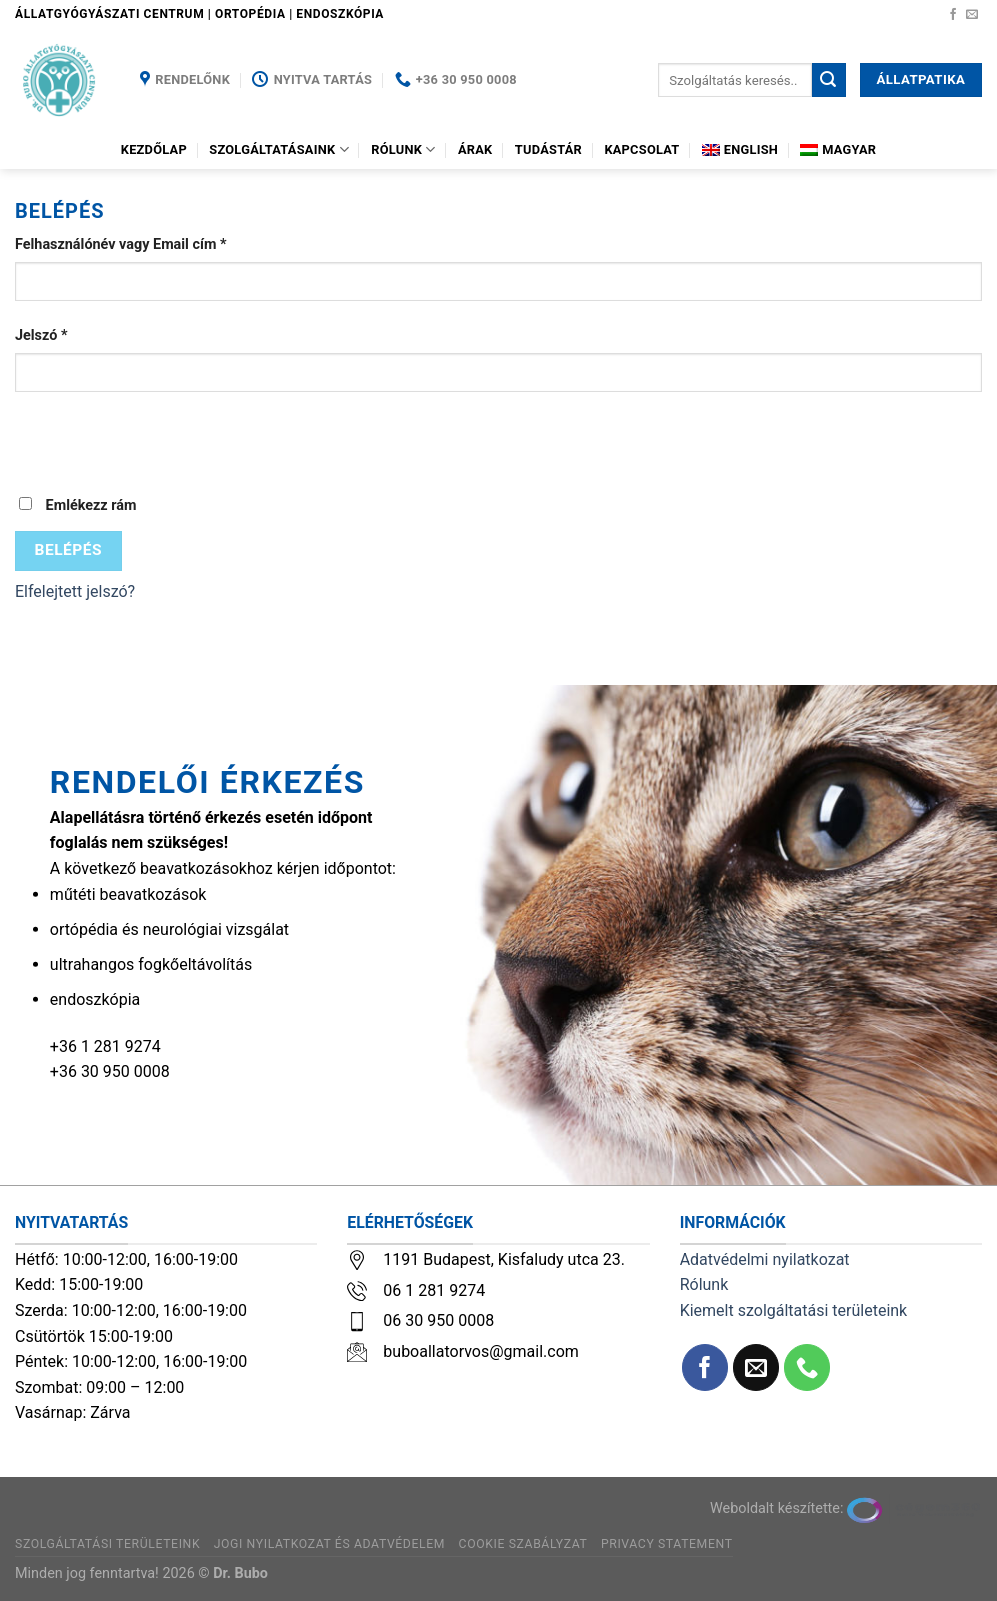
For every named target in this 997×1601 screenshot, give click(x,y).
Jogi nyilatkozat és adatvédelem (329, 1544)
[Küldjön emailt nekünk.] (972, 15)
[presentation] (167, 455)
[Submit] (829, 80)
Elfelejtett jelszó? (75, 591)
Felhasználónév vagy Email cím (121, 244)
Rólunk (403, 149)
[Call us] (807, 1367)
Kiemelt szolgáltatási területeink (794, 1310)
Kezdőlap (154, 149)
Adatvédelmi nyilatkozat (765, 1259)
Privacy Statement (667, 1544)
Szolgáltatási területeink (107, 1544)
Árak (475, 149)
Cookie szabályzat (523, 1544)
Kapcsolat (641, 149)
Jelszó (41, 335)
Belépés (68, 550)
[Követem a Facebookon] (953, 15)
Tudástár (548, 149)
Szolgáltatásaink (279, 149)
